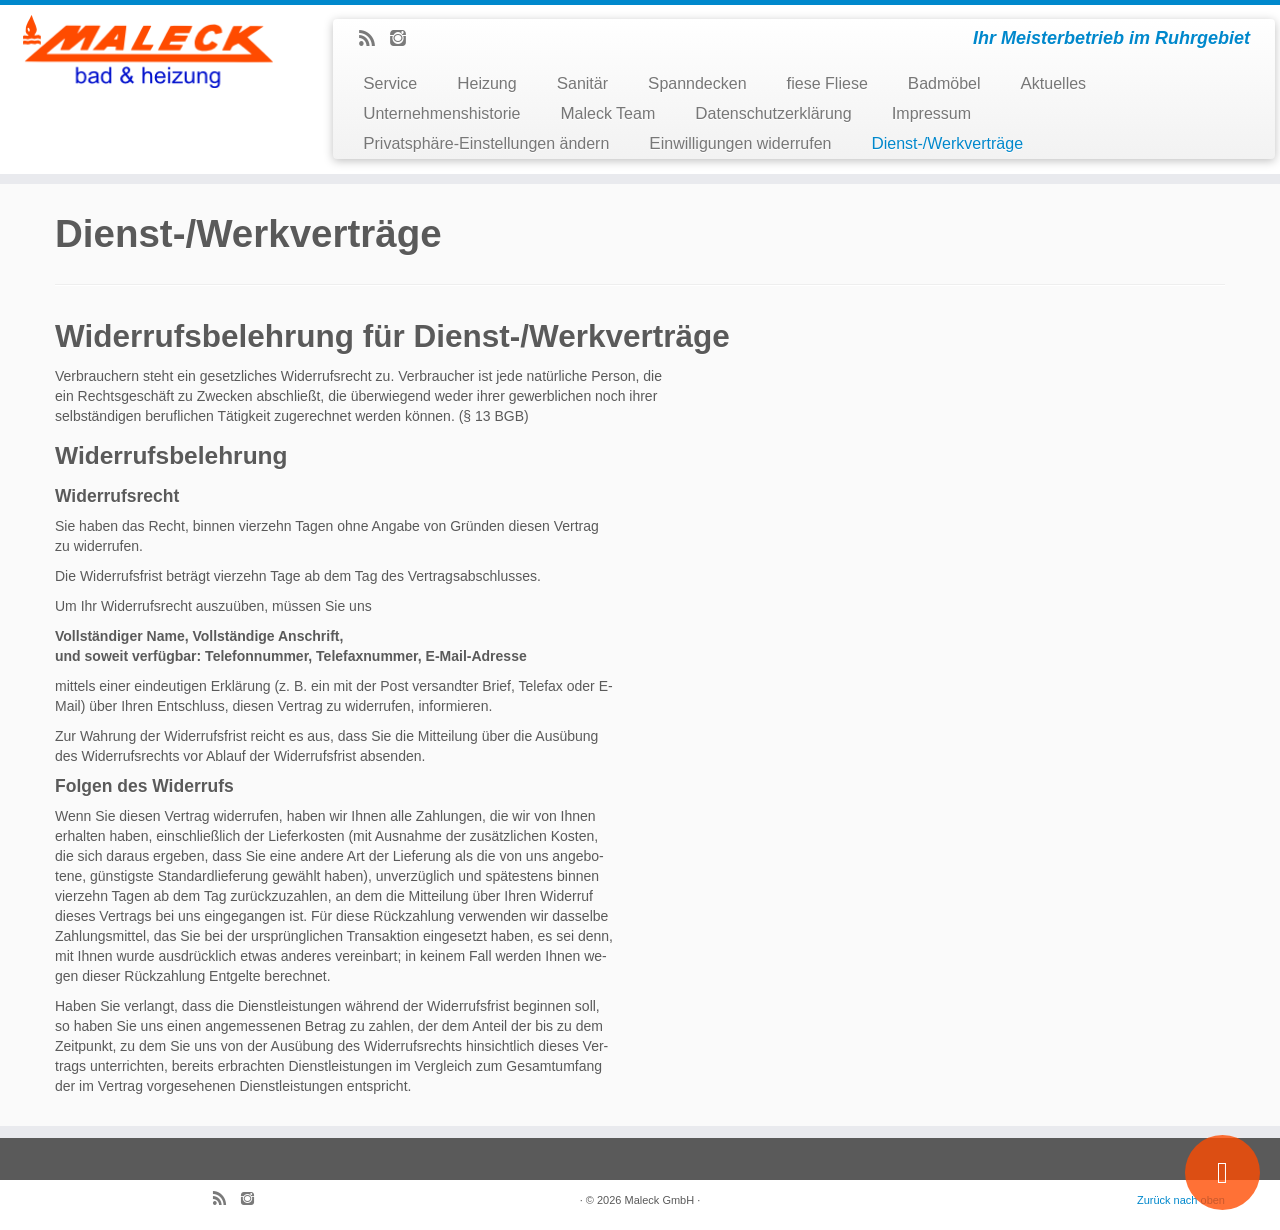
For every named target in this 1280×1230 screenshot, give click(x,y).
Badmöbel (944, 83)
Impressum (931, 113)
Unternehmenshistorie (441, 113)
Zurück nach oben (1181, 1200)
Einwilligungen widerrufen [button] (740, 143)
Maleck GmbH (660, 1200)
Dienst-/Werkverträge (947, 143)
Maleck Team (607, 113)
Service (390, 83)
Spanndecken (697, 83)
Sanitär (582, 83)
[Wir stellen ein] (1222, 1172)
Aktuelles (1054, 83)
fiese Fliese (827, 83)
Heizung (486, 83)
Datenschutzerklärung (773, 113)
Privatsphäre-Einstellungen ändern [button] (486, 143)
